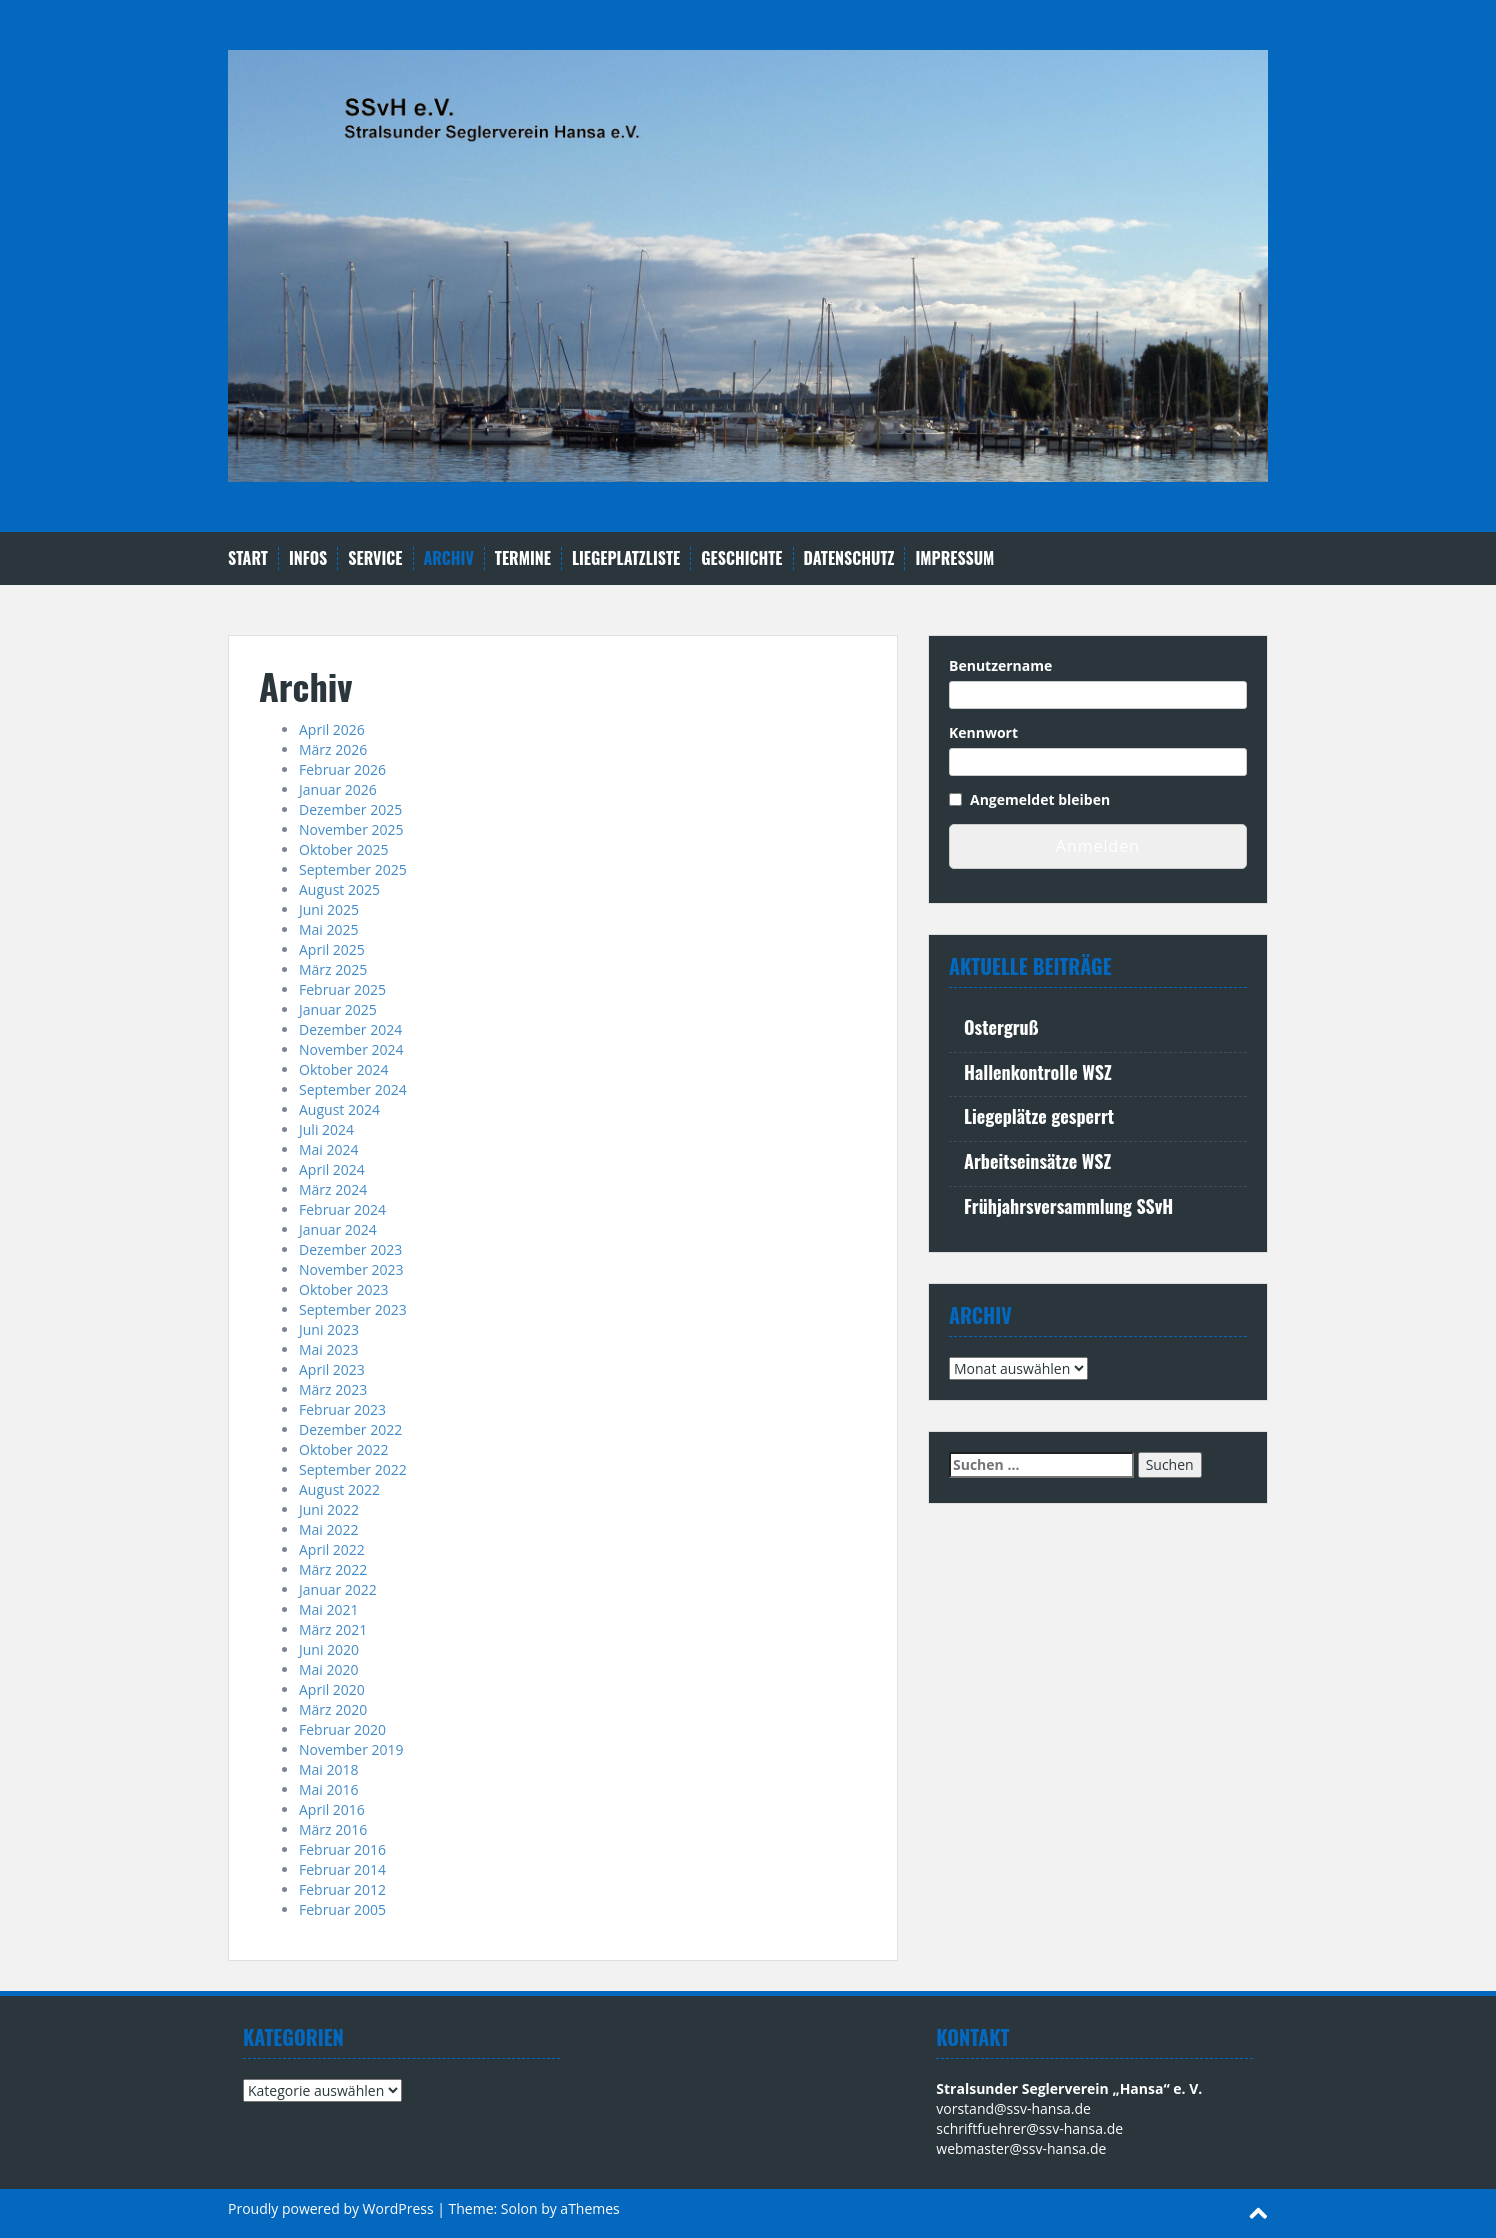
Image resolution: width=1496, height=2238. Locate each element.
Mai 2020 (329, 1669)
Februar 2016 (342, 1849)
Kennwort (983, 732)
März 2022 (333, 1569)
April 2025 (332, 949)
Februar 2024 (342, 1209)
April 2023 (332, 1369)
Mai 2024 (329, 1149)
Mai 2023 (329, 1349)
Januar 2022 (338, 1589)
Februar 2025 (342, 989)
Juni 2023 (329, 1329)
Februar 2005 (342, 1909)
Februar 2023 (342, 1409)
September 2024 (353, 1089)
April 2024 (332, 1169)
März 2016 (333, 1829)
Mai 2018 (329, 1769)
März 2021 (333, 1629)
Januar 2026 (338, 789)
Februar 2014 (342, 1869)
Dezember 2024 (350, 1029)
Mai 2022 (329, 1529)
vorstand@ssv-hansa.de (1013, 2108)
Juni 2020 (329, 1649)
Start (248, 558)
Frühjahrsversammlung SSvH (1068, 1206)
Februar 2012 (342, 1889)
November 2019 (351, 1749)
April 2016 (332, 1809)
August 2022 (339, 1489)
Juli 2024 (326, 1129)
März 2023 (333, 1389)
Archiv (449, 558)
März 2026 (333, 749)
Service (375, 558)
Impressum (954, 558)
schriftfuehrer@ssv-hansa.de (1029, 2128)
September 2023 (353, 1309)
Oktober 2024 (343, 1069)
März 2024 (333, 1189)
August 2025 (339, 889)
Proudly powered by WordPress (331, 2208)
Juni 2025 (329, 909)
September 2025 (353, 869)
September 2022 (353, 1469)
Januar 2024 (338, 1229)
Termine (523, 558)
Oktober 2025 (343, 849)
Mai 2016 (329, 1789)
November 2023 (351, 1269)
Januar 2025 (338, 1009)
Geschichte (741, 558)
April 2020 (332, 1689)
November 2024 (351, 1049)
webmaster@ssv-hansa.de (1021, 2148)
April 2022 (332, 1549)
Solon (519, 2208)
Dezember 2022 (350, 1429)
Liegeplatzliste (626, 558)
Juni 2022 (329, 1509)
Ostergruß (1001, 1027)
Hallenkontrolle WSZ (1038, 1072)
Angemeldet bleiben (1040, 799)
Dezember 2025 (350, 809)
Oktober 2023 (343, 1289)
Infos (308, 558)
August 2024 (339, 1109)
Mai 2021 (329, 1609)
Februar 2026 (342, 769)
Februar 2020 (342, 1729)
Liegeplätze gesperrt (1039, 1116)
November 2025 (351, 829)
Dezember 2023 (350, 1249)
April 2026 (332, 729)
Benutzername (1000, 665)
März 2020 (333, 1709)
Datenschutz (849, 558)
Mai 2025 (329, 929)
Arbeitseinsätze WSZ (1037, 1161)
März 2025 (333, 969)
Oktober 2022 (343, 1449)
